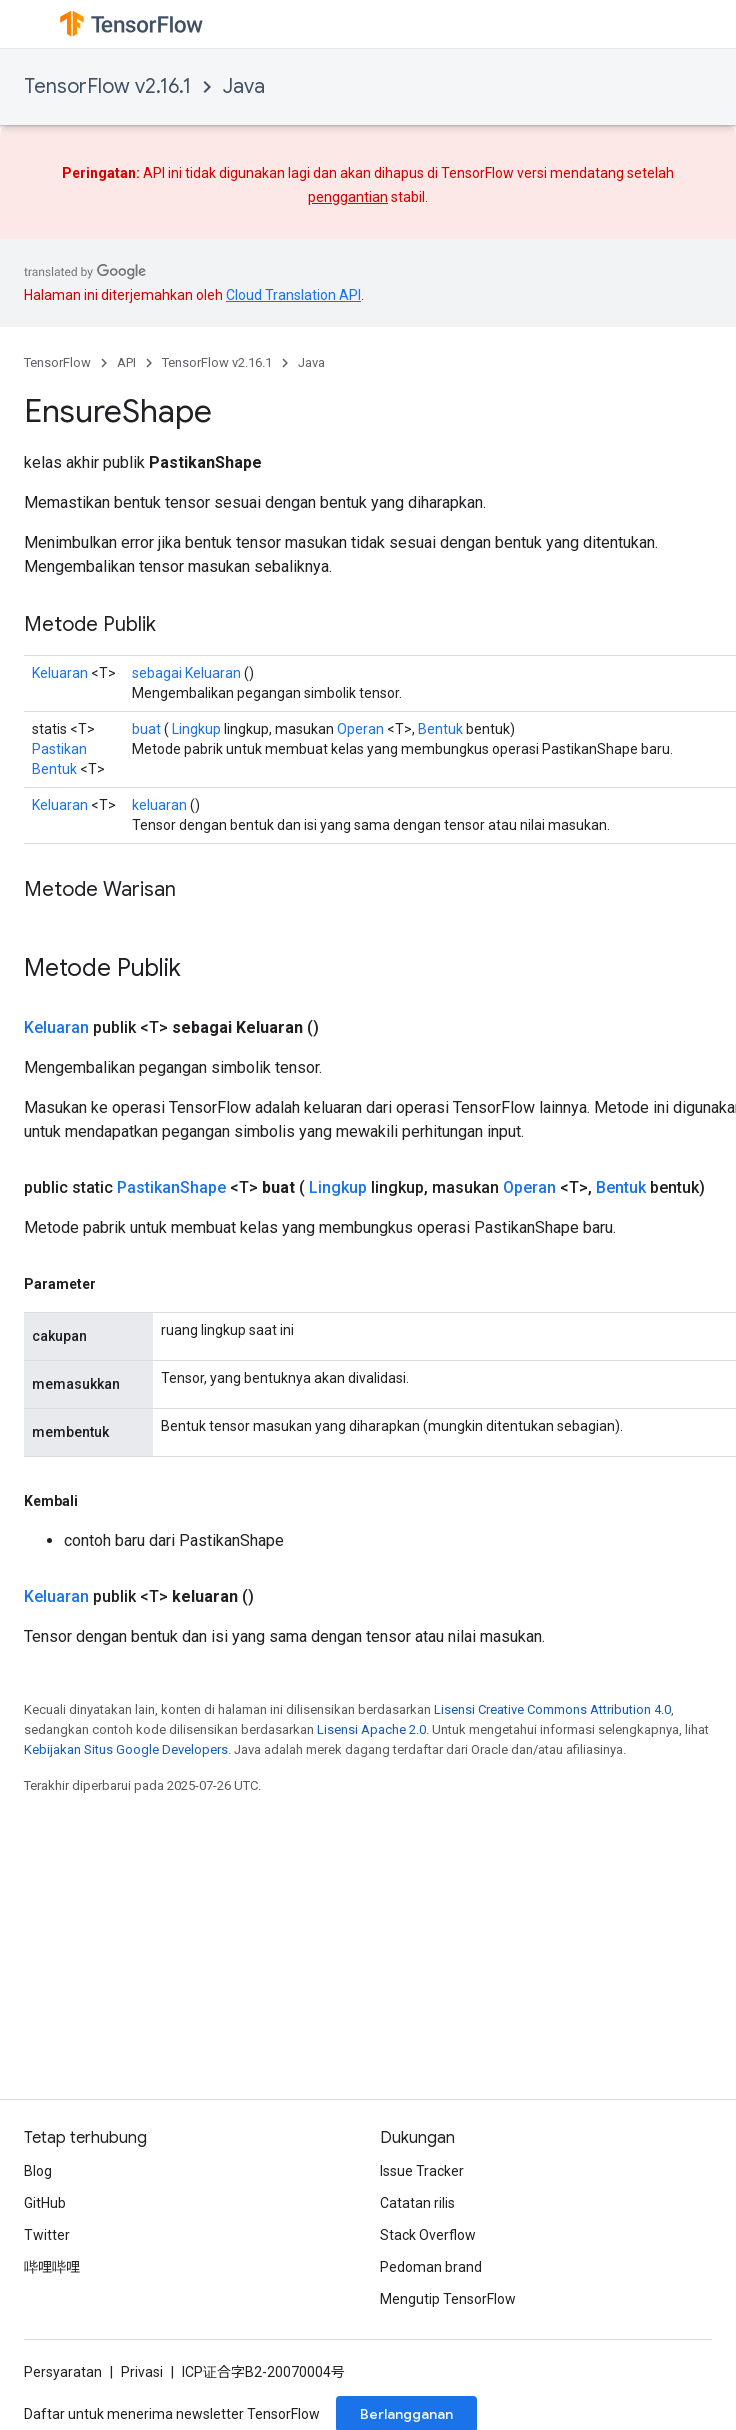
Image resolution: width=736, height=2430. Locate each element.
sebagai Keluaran (186, 673)
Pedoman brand (431, 2267)
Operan (360, 729)
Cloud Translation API (293, 295)
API (126, 362)
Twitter (47, 2235)
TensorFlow (57, 362)
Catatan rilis (417, 2203)
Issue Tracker (422, 2171)
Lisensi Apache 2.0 (371, 1729)
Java (244, 86)
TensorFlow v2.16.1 (107, 86)
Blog (38, 2171)
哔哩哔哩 (52, 2267)
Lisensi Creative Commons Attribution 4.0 (552, 1709)
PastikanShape (171, 1187)
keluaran (159, 805)
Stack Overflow (428, 2235)
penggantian (348, 197)
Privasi (142, 2372)
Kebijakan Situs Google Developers (126, 1749)
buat (146, 729)
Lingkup (196, 729)
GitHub (45, 2203)
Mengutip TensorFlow (448, 2299)
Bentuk (440, 729)
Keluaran (60, 673)
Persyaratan (63, 2372)
